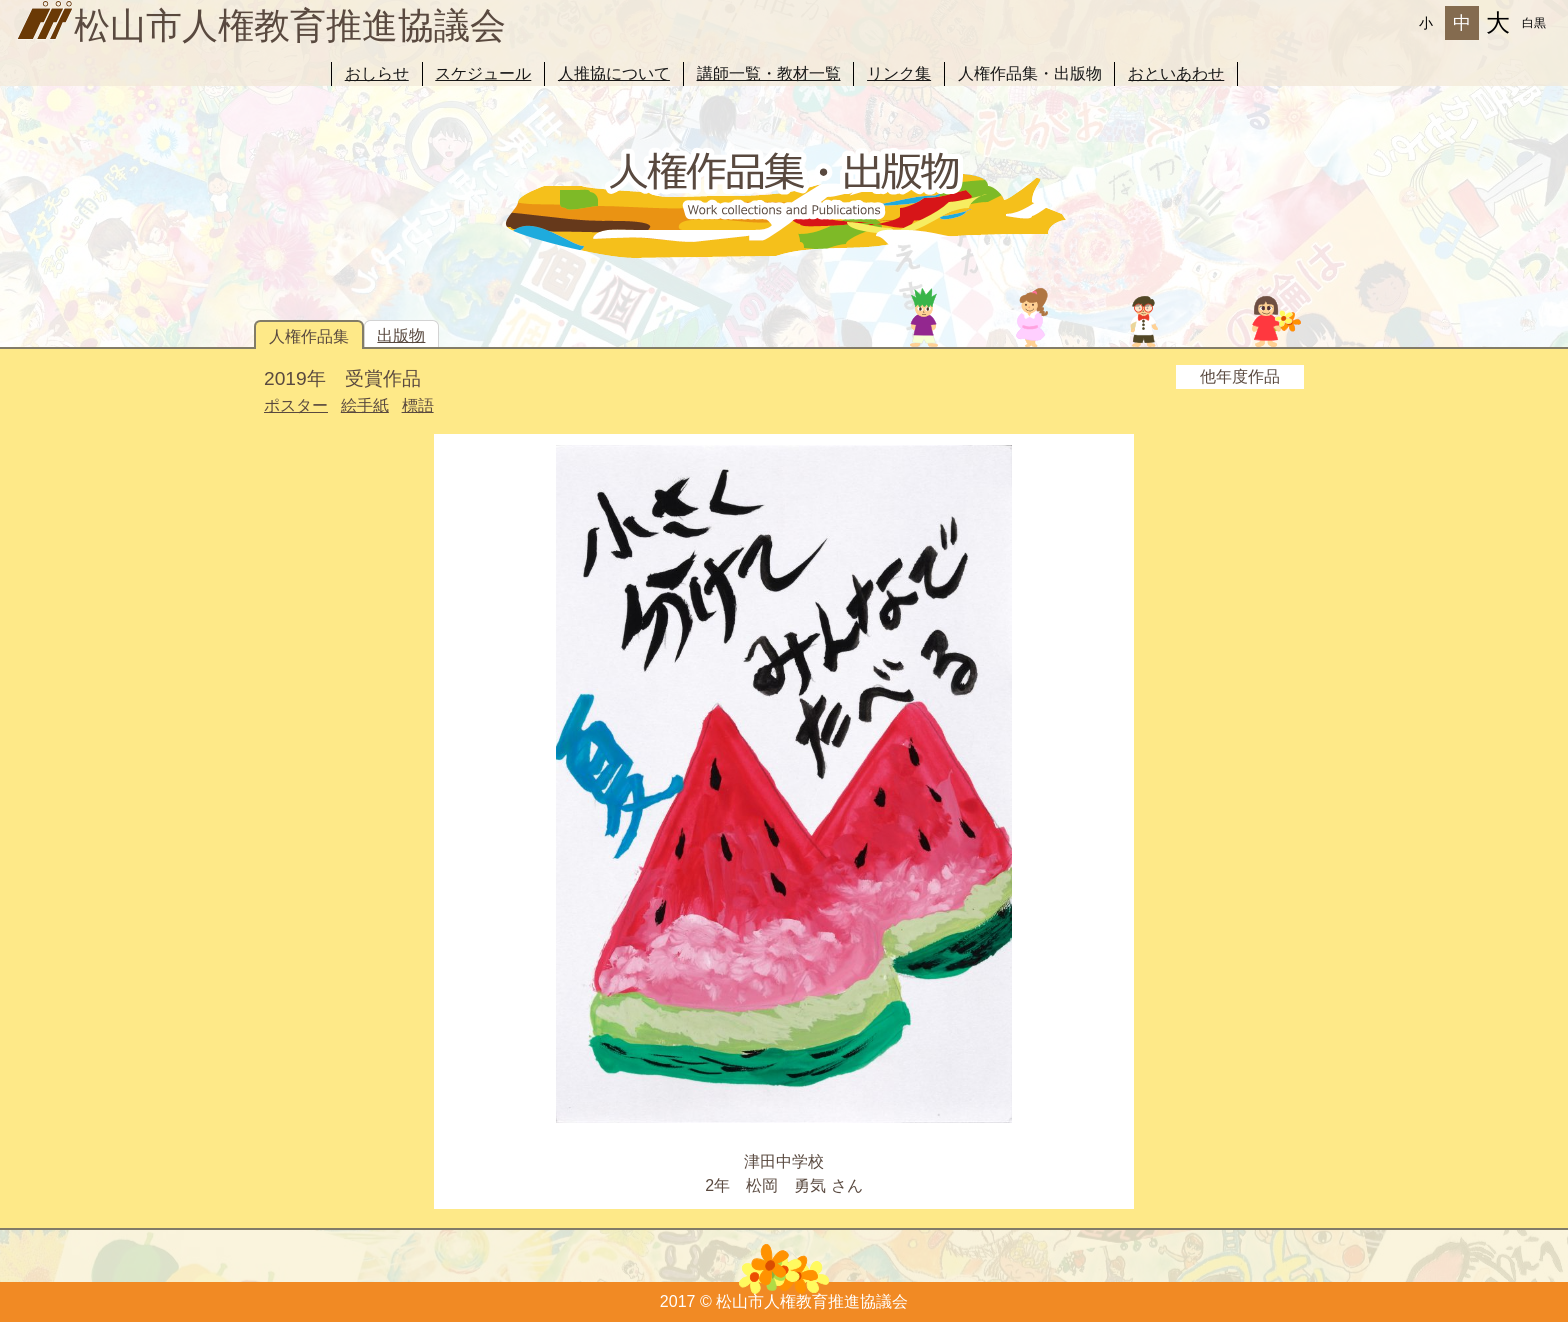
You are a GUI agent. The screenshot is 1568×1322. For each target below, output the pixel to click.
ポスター (296, 405)
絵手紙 (365, 405)
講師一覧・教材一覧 (769, 73)
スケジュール (483, 73)
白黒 (1534, 23)
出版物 (401, 335)
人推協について (614, 73)
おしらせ (377, 73)
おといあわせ (1176, 73)
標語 (418, 405)
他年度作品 (1240, 376)
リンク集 (899, 73)
